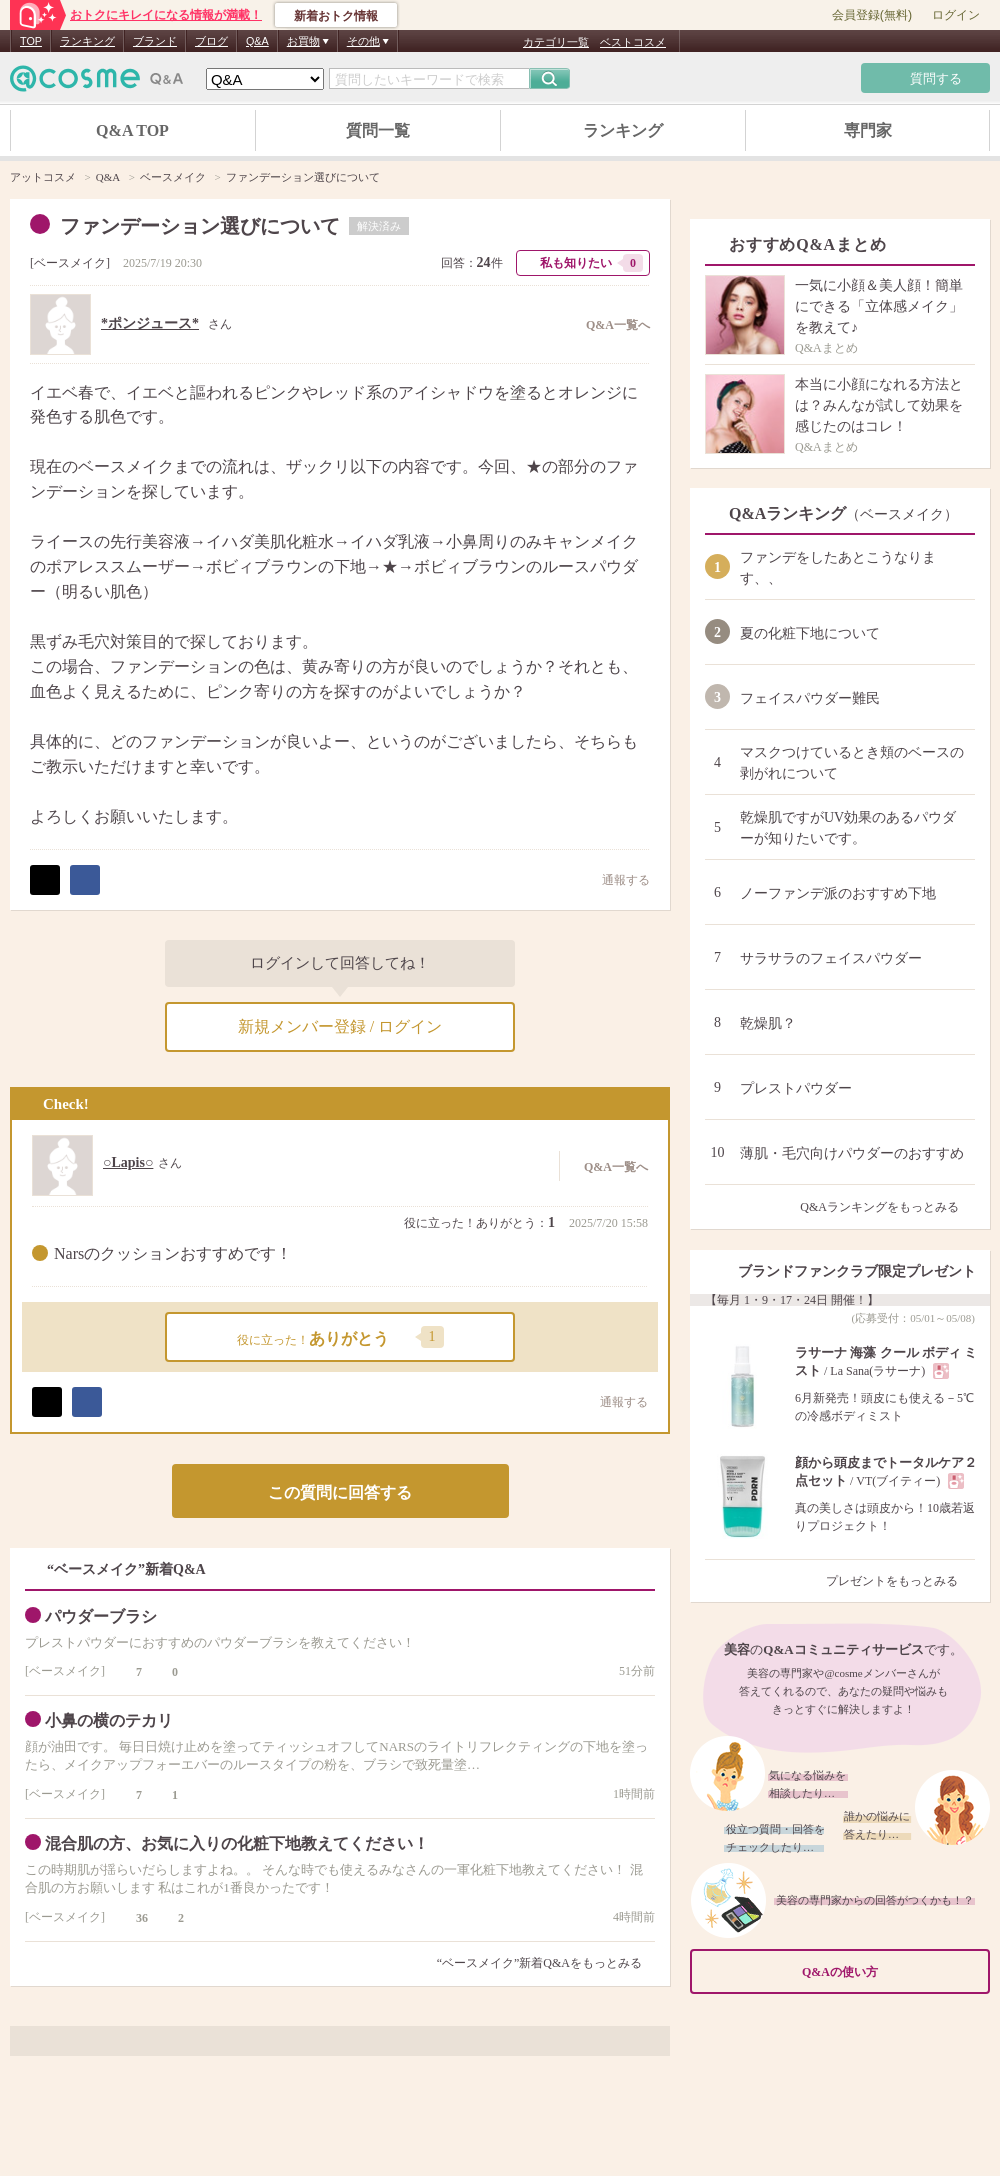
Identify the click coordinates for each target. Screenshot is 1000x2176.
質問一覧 (378, 130)
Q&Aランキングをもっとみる (887, 1207)
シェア (85, 880)
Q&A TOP (132, 130)
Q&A (257, 41)
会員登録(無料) (872, 15)
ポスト (45, 880)
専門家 (868, 130)
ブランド (155, 41)
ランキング (87, 41)
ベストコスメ (633, 42)
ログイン (956, 15)
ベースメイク (70, 263)
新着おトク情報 (336, 16)
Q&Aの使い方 (890, 1971)
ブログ (211, 41)
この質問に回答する (340, 1492)
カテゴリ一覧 (556, 42)
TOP (31, 41)
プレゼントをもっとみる (900, 1581)
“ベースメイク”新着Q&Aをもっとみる (539, 1963)
